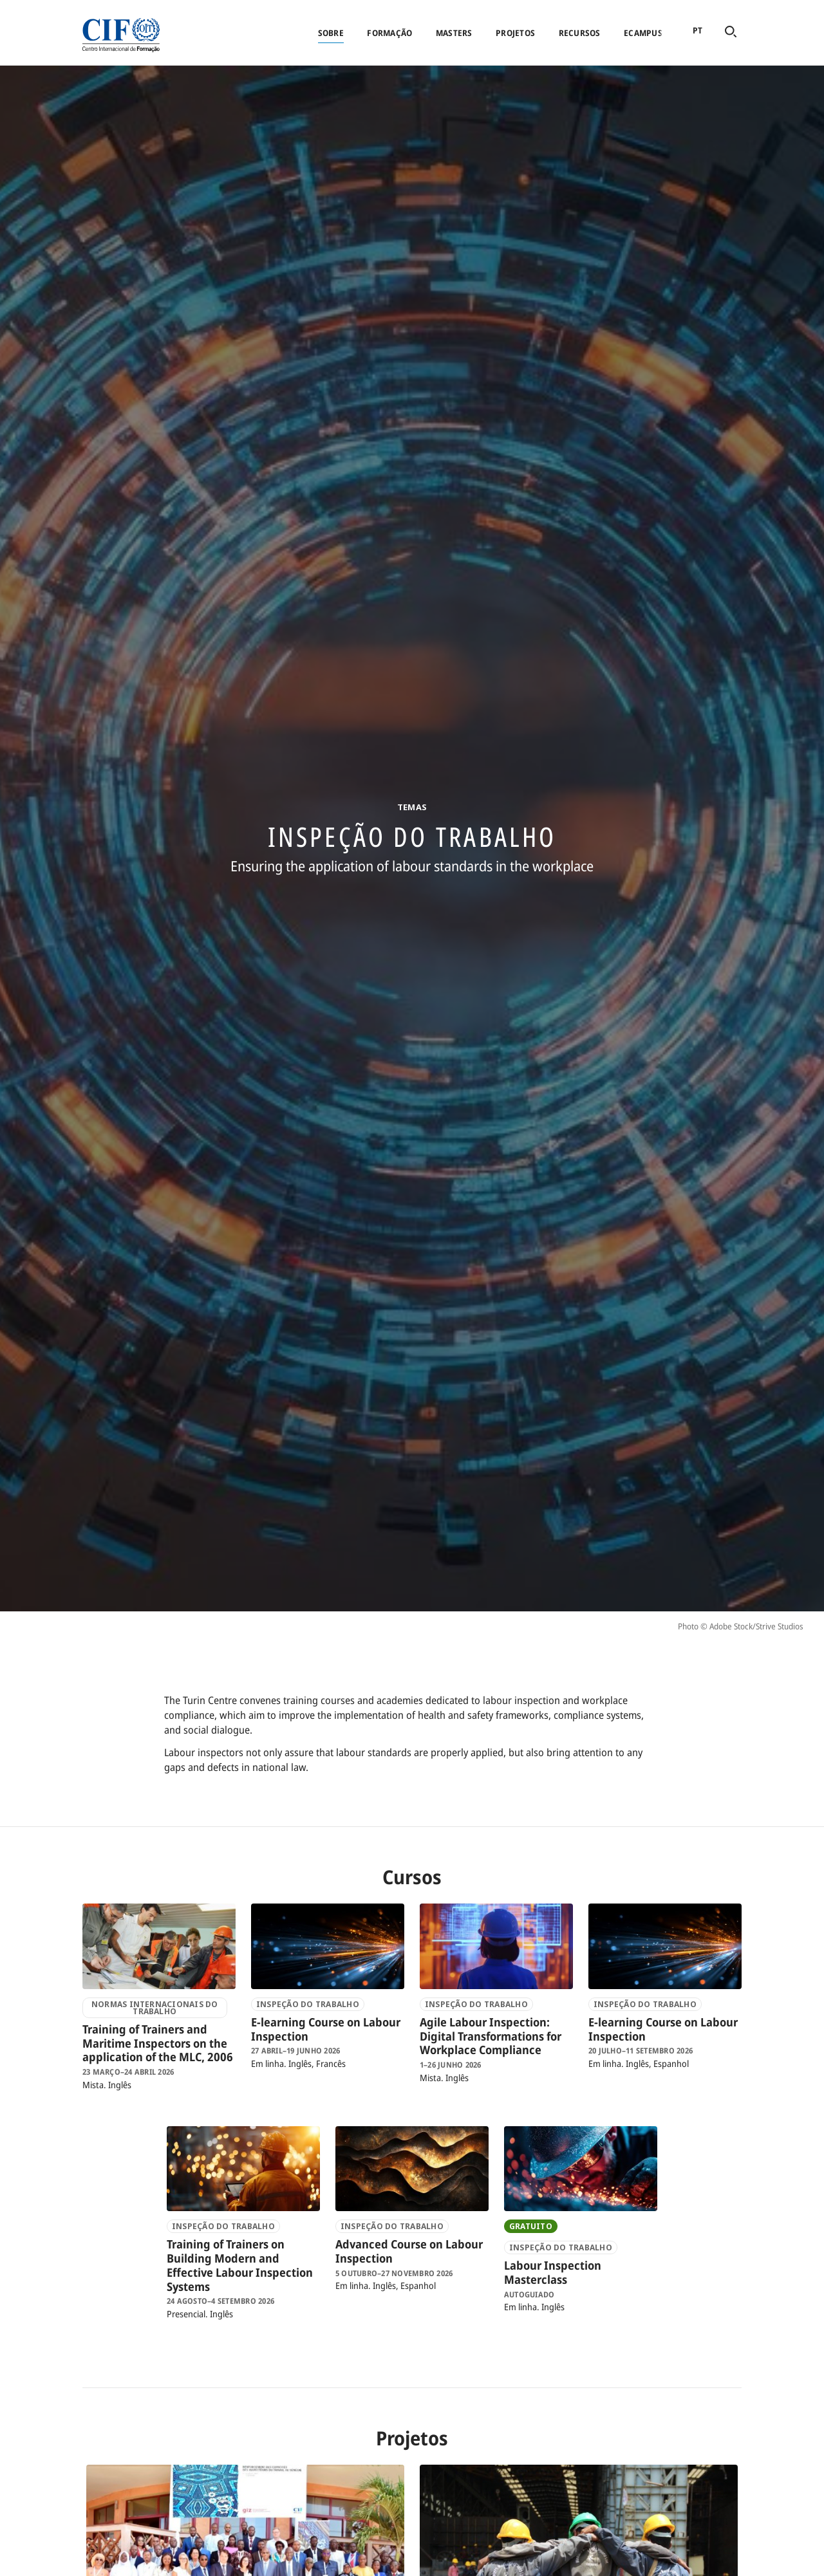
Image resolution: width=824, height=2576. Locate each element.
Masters (454, 33)
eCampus (643, 33)
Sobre (331, 33)
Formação (389, 33)
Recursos (580, 33)
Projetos (515, 33)
